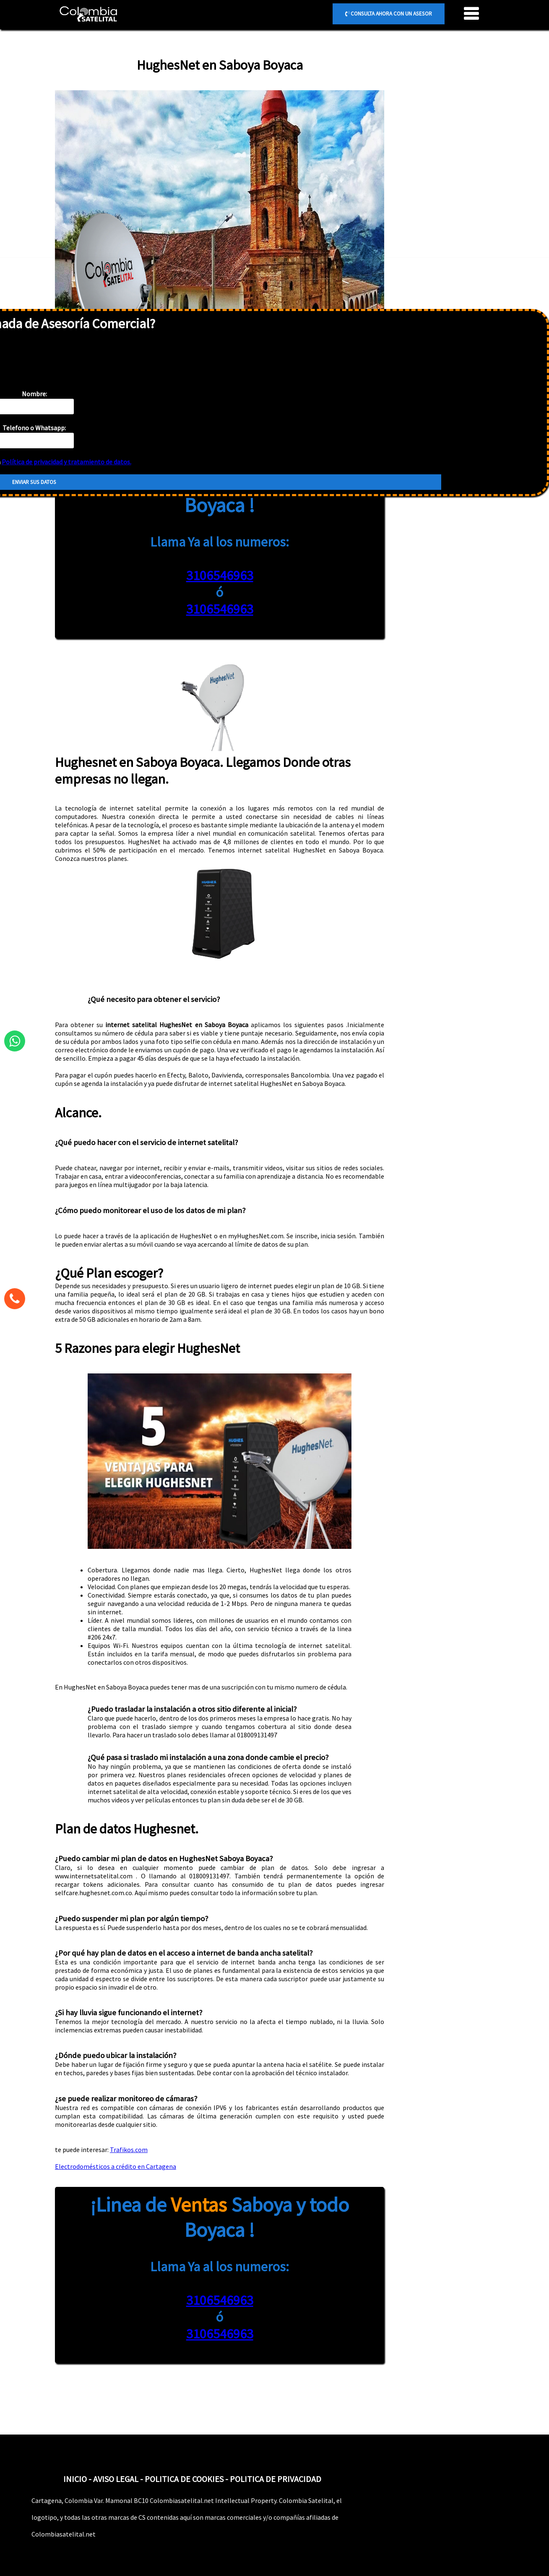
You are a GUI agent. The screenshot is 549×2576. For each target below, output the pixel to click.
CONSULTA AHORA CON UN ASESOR (388, 13)
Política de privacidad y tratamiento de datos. (66, 462)
